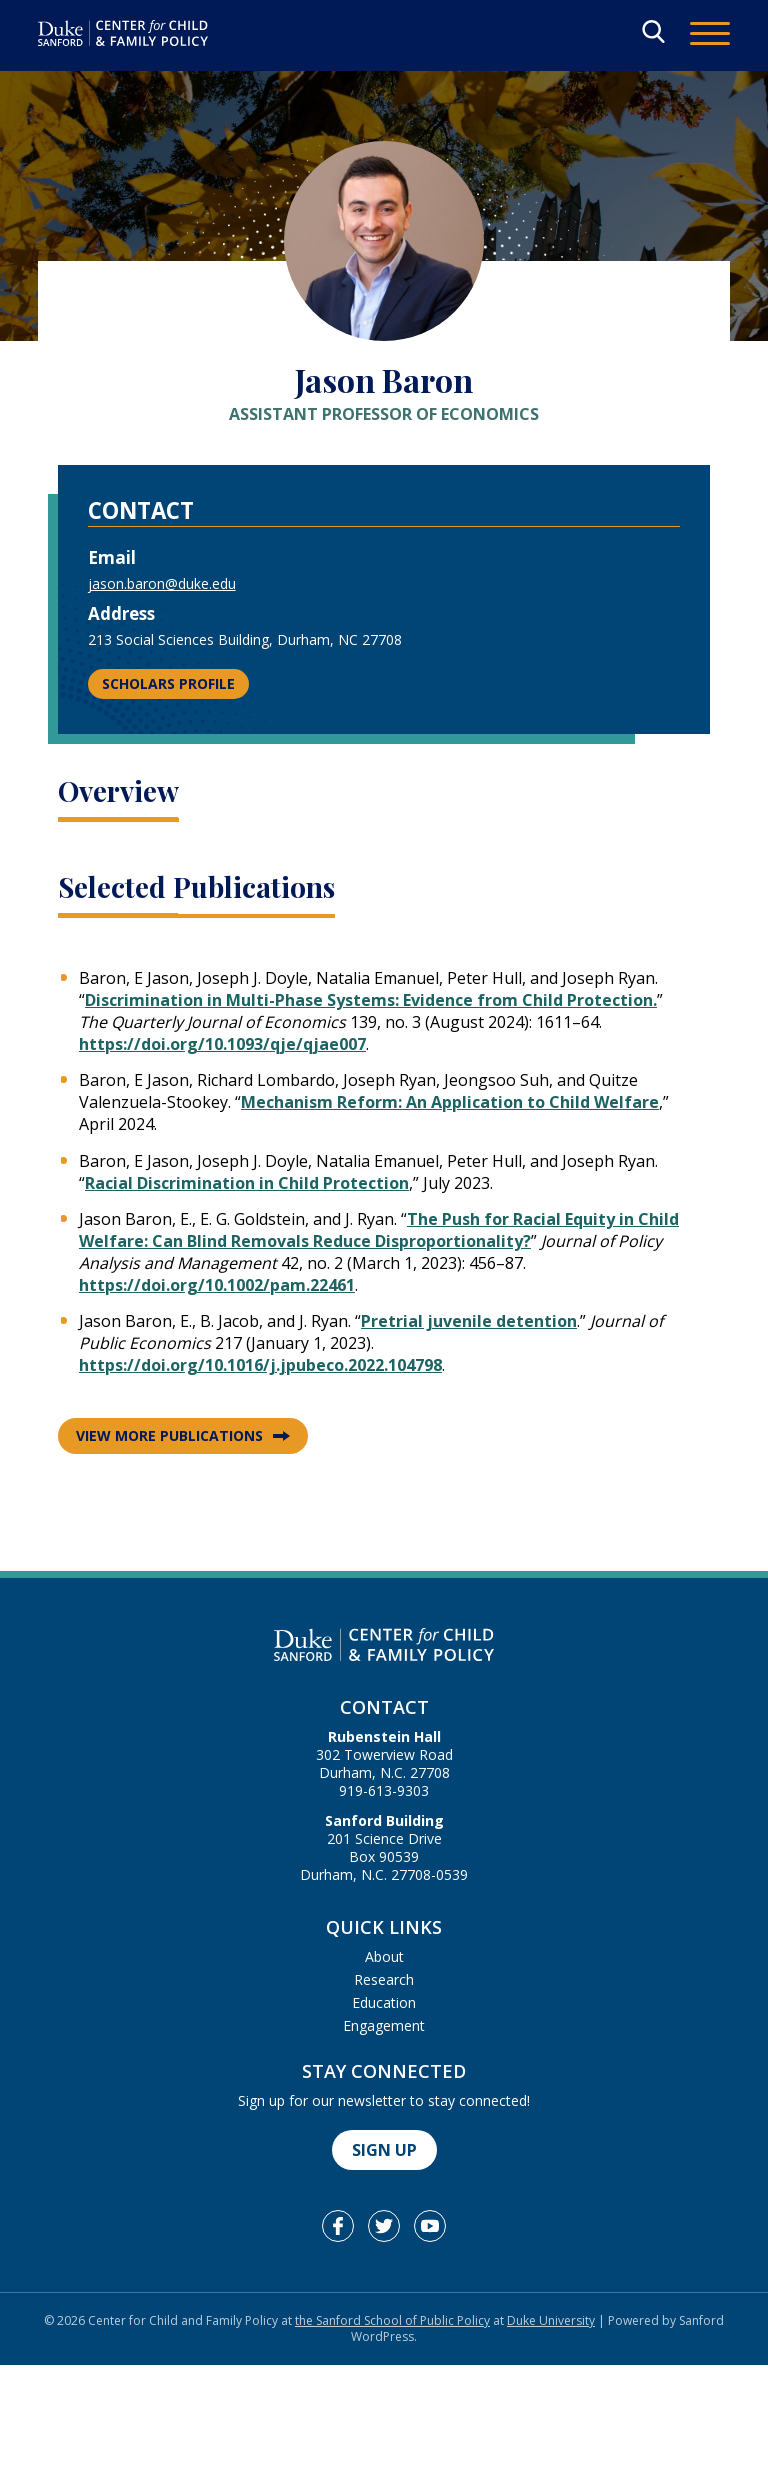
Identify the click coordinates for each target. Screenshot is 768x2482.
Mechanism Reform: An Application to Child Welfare (450, 1102)
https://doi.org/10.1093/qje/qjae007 (222, 1044)
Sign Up (384, 2150)
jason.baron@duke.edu (162, 583)
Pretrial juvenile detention (469, 1321)
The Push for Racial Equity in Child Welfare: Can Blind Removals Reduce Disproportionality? (379, 1230)
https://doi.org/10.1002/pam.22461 (217, 1285)
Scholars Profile (168, 683)
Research (384, 1979)
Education (384, 2002)
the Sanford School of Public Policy (392, 2320)
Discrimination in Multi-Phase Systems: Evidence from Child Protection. (371, 1000)
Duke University (551, 2320)
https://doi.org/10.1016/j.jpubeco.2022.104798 (260, 1365)
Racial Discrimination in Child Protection (247, 1183)
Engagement (384, 2025)
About (384, 1956)
